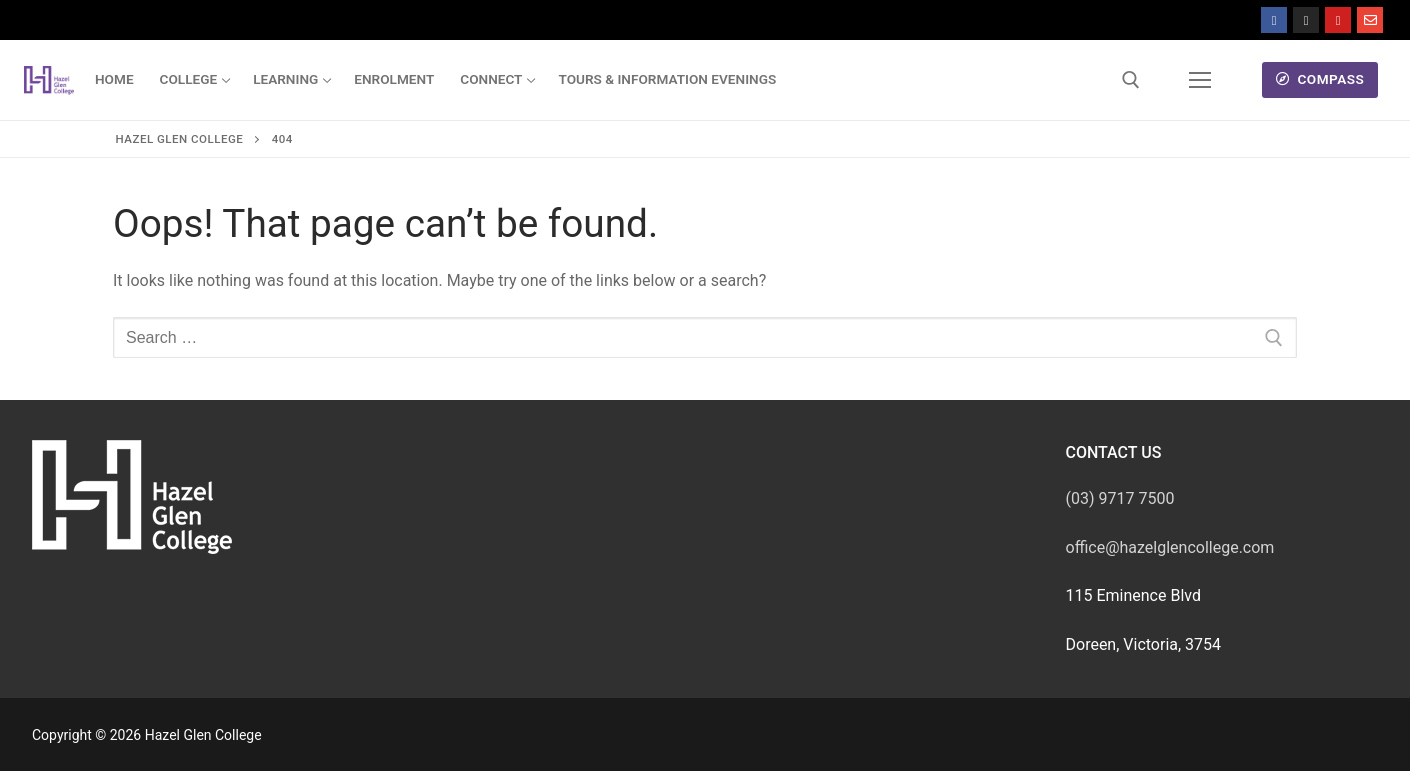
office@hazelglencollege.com (1170, 547)
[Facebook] (1274, 20)
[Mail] (1370, 20)
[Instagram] (1306, 20)
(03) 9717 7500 (1120, 498)
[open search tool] (1131, 80)
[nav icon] (1200, 80)
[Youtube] (1338, 20)
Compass (1320, 79)
